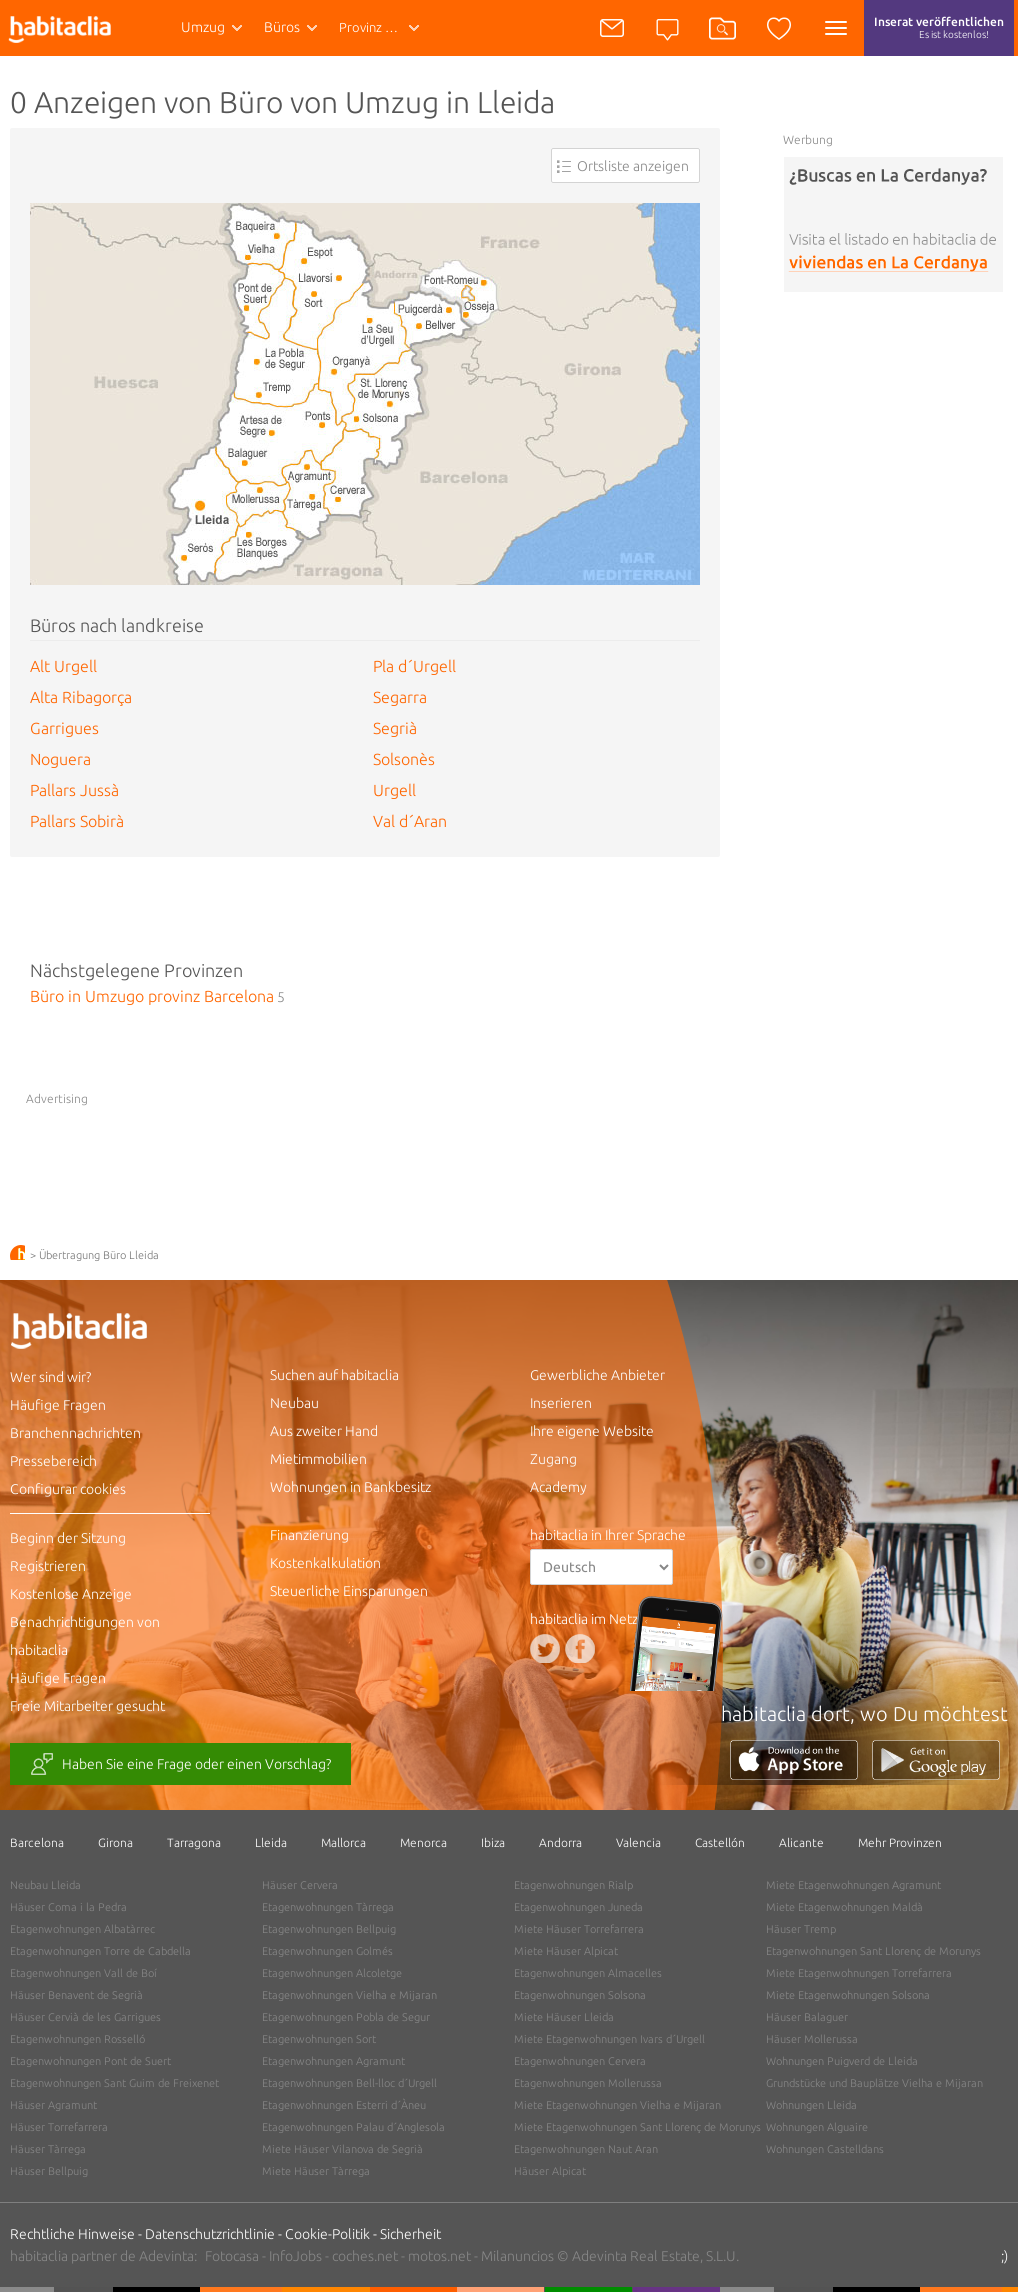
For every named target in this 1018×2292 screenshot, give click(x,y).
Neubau (294, 1403)
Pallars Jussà (74, 790)
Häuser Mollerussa (812, 2039)
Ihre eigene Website (592, 1431)
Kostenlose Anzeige (71, 1594)
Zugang (553, 1459)
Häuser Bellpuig (49, 2171)
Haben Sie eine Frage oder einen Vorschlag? (180, 1765)
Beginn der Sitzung (68, 1538)
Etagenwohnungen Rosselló (77, 2039)
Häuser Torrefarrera (59, 2127)
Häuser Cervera (300, 1885)
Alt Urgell (63, 666)
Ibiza (493, 1842)
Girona (115, 1842)
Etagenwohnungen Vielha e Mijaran (349, 1995)
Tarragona (194, 1842)
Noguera (60, 759)
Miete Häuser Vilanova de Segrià (342, 2149)
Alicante (801, 1842)
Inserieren (561, 1403)
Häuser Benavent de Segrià (76, 1995)
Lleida (271, 1842)
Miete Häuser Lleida (564, 2017)
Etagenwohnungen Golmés (327, 1951)
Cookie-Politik (327, 2234)
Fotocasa (232, 2256)
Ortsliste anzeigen (633, 166)
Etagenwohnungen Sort (319, 2039)
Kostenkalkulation (325, 1563)
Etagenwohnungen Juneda (578, 1907)
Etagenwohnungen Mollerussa (588, 2083)
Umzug (203, 27)
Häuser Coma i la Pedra (68, 1907)
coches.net (365, 2256)
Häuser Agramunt (53, 2105)
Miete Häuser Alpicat (566, 1951)
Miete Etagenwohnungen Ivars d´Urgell (609, 2039)
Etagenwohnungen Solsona (580, 1995)
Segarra (400, 697)
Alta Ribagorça (81, 697)
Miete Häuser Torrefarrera (579, 1929)
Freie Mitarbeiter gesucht (87, 1706)
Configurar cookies (68, 1489)
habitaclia (110, 1334)
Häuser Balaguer (807, 2017)
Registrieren (48, 1566)
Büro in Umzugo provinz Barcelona (152, 996)
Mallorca (343, 1842)
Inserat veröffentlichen (939, 35)
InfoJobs (295, 2256)
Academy (558, 1487)
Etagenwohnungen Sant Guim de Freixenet (114, 2083)
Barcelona (37, 1842)
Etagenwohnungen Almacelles (588, 1973)
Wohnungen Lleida (811, 2105)
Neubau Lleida (45, 1885)
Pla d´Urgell (414, 666)
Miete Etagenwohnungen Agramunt (853, 1885)
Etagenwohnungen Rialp (573, 1885)
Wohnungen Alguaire (817, 2127)
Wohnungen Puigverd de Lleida (842, 2061)
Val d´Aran (410, 821)
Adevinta (166, 2256)
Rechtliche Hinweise (72, 2234)
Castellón (720, 1842)
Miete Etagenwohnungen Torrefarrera (859, 1973)
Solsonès (404, 759)
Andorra (560, 1842)
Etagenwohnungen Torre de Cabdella (100, 1951)
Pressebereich (53, 1461)
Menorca (423, 1842)
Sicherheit (410, 2234)
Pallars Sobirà (77, 821)
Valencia (638, 1842)
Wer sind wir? (50, 1377)
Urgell (394, 790)
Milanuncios (517, 2256)
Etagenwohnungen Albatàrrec (82, 1929)
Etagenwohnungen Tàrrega (328, 1907)
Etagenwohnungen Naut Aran (586, 2149)
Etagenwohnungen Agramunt (333, 2061)
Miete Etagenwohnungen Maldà (844, 1907)
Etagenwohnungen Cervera (580, 2061)
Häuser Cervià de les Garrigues (85, 2017)
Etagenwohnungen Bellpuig (329, 1929)
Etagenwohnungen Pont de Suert (90, 2061)
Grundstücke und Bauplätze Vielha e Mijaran (874, 2083)
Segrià (395, 728)
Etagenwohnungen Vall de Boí (83, 1973)
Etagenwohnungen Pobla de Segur (346, 2017)
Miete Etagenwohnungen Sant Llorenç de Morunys (637, 2127)
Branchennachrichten (75, 1433)
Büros (282, 27)
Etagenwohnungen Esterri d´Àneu (344, 2105)
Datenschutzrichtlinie (210, 2234)
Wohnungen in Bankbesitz (350, 1487)
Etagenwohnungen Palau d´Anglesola (353, 2127)
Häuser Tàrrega (48, 2149)
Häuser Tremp (801, 1929)
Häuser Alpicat (550, 2171)
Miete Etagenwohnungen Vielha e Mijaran (617, 2105)
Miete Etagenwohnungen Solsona (848, 1995)
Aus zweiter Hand (324, 1431)
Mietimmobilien (318, 1459)
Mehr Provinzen (900, 1842)
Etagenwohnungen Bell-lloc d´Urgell (349, 2083)
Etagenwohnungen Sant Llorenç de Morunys (873, 1951)
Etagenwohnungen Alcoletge (332, 1973)
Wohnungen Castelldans (825, 2149)
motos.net (439, 2256)
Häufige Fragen (58, 1405)
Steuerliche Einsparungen (349, 1591)
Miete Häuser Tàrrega (316, 2171)
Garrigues (64, 728)
